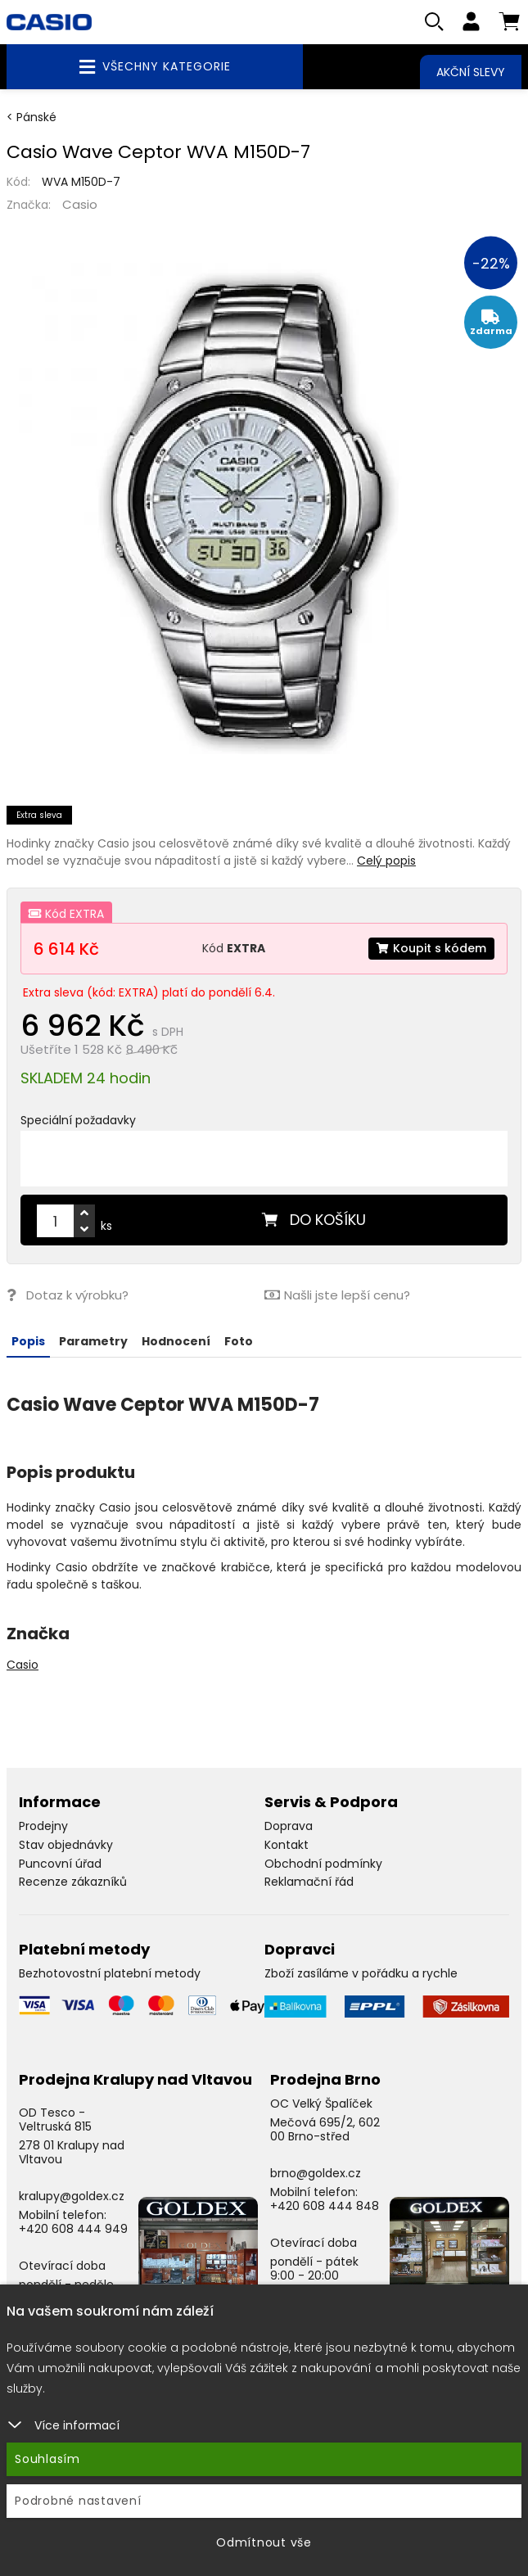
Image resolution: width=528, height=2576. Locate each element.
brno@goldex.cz (315, 2173)
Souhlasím (47, 2459)
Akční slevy (470, 72)
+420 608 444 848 (324, 2206)
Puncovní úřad (60, 1863)
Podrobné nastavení (78, 2500)
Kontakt (286, 1845)
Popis (28, 1341)
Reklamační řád (309, 1881)
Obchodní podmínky (323, 1863)
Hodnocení (176, 1341)
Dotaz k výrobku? (68, 1295)
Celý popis (386, 860)
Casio (79, 204)
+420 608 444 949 (73, 2229)
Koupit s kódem (431, 948)
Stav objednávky (66, 1845)
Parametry (93, 1341)
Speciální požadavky (78, 1120)
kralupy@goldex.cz (71, 2196)
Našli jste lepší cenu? (337, 1295)
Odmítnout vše (264, 2542)
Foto (238, 1341)
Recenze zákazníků (73, 1881)
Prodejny (43, 1826)
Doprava (288, 1826)
